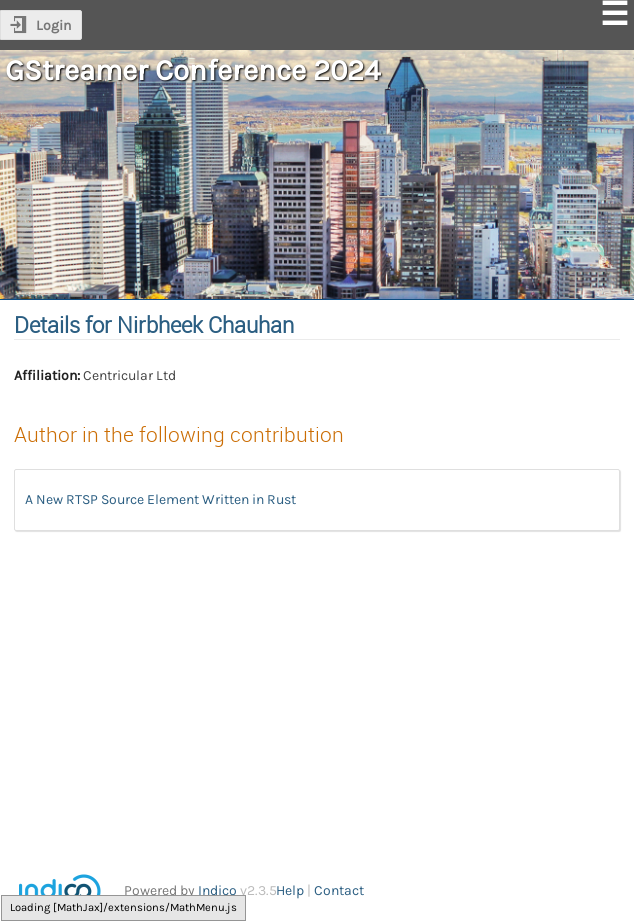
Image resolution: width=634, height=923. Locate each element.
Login (53, 25)
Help (290, 890)
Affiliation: (47, 375)
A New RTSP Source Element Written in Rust (160, 499)
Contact (339, 890)
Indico (217, 890)
